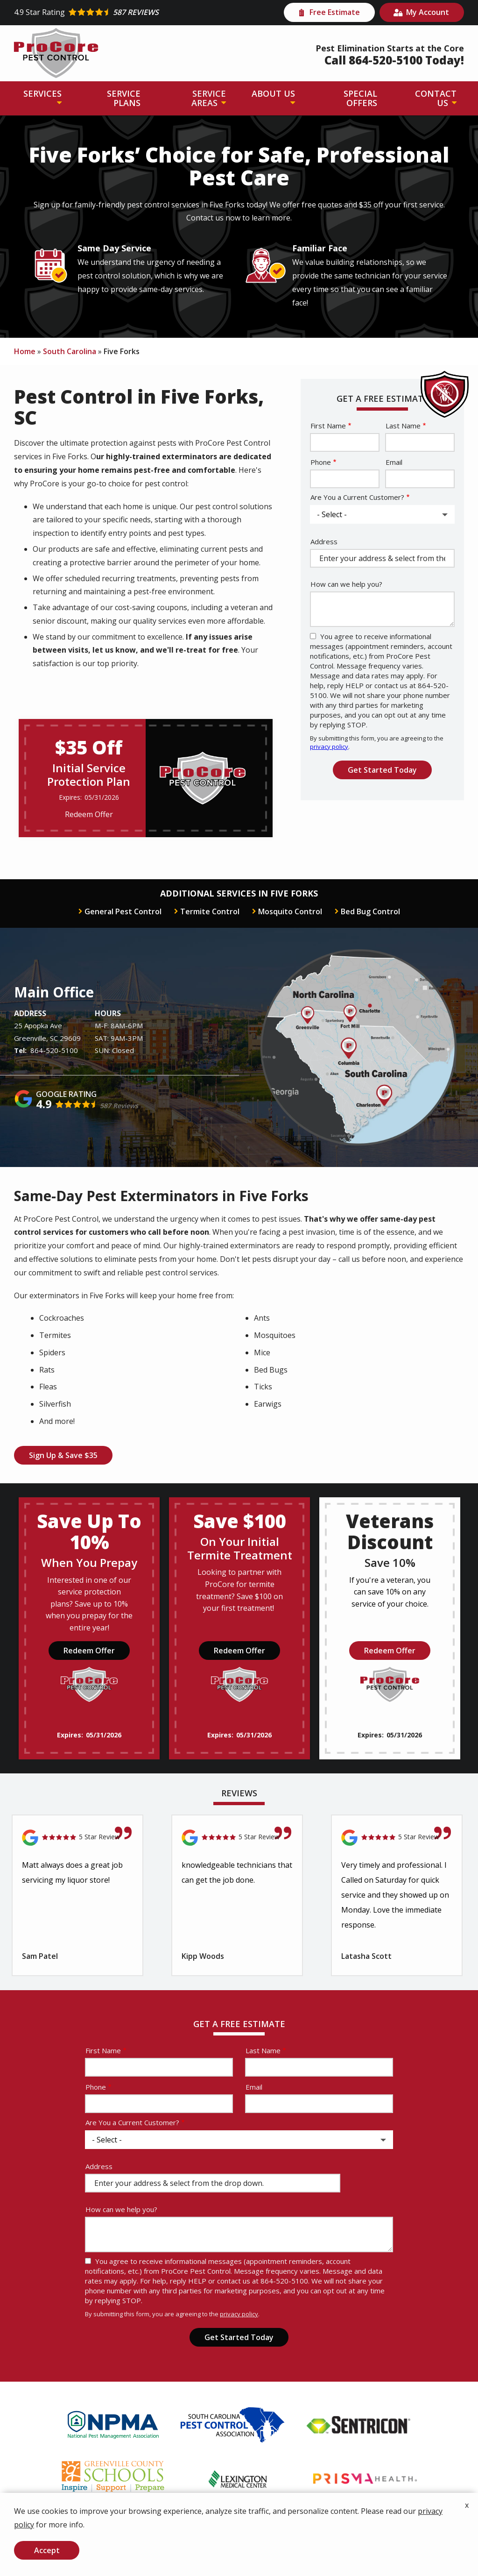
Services (42, 93)
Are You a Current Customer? (357, 497)
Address (323, 541)
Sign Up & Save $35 (63, 1455)
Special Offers (360, 98)
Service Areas (208, 98)
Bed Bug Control (370, 911)
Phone (320, 462)
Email (394, 462)
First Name (328, 425)
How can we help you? (346, 584)
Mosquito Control (290, 911)
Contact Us (436, 98)
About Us (273, 93)
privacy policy (329, 746)
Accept (47, 2550)
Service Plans (124, 98)
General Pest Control (123, 911)
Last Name (403, 425)
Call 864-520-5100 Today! (394, 60)
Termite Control (209, 911)
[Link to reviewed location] (77, 1837)
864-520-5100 (54, 1050)
